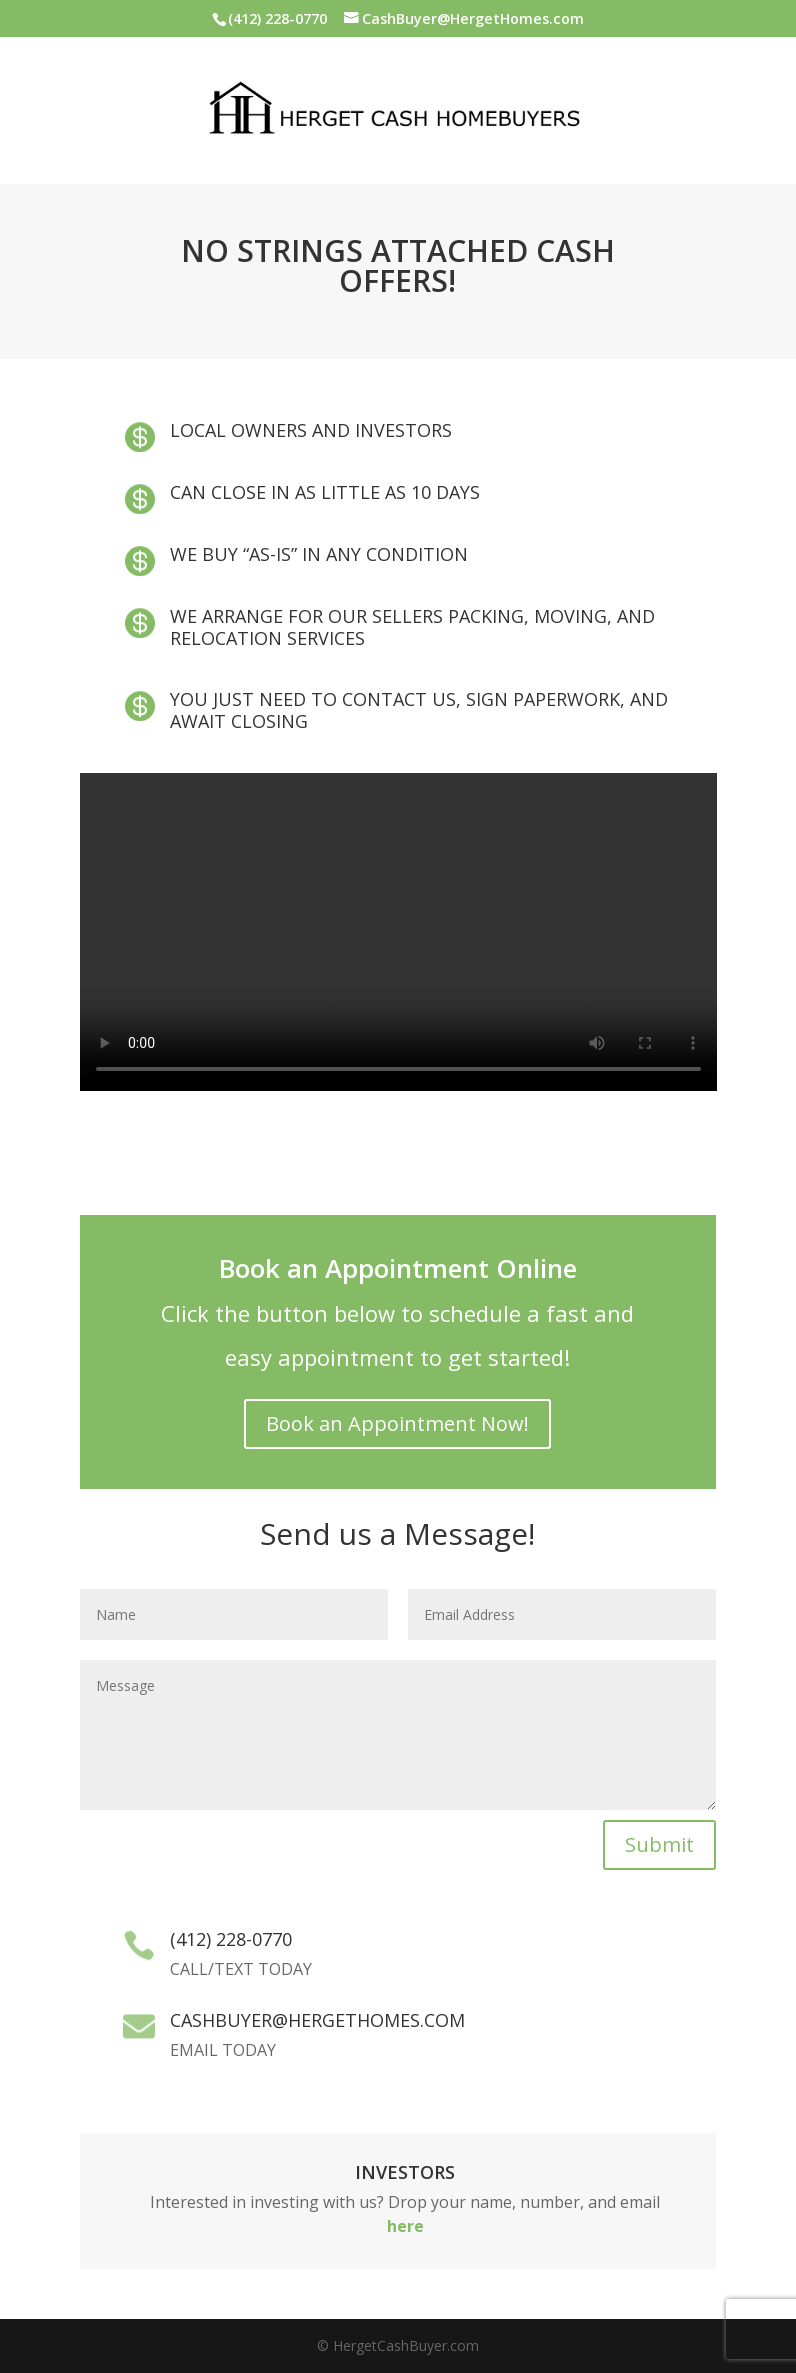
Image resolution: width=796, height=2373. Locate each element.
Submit (659, 1844)
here (405, 2226)
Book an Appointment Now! (397, 1423)
